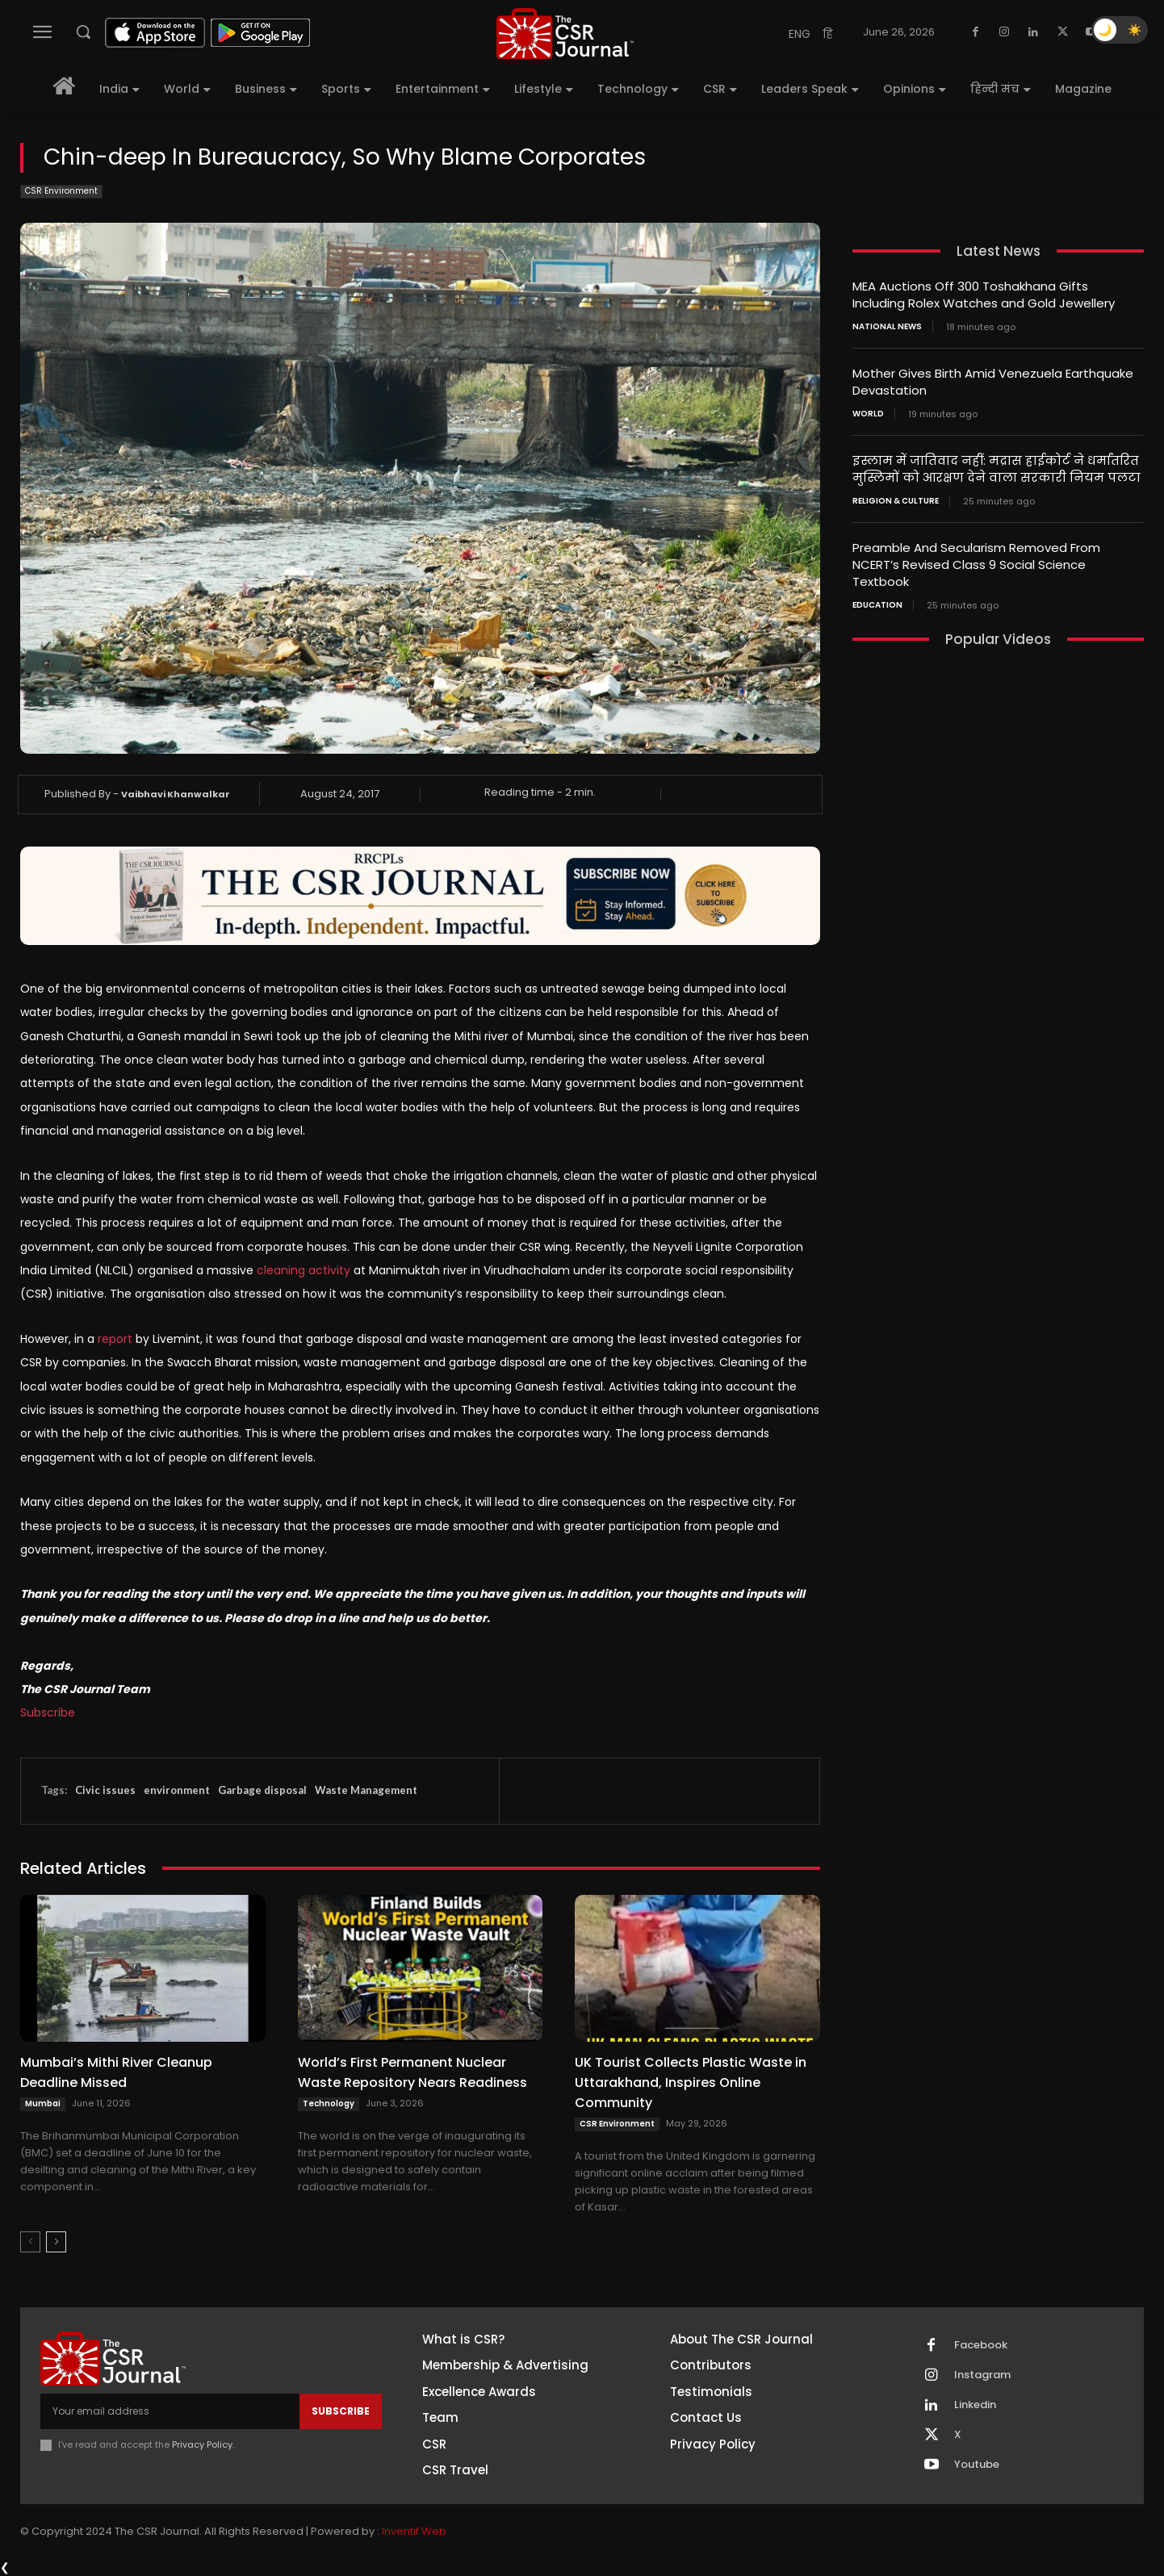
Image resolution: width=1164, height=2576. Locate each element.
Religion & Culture (895, 501)
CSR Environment (61, 192)
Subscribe (47, 1712)
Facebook (980, 2345)
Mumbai (43, 2103)
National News (887, 326)
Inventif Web (414, 2531)
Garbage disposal (262, 1790)
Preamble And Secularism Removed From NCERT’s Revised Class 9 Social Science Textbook (976, 564)
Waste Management (366, 1790)
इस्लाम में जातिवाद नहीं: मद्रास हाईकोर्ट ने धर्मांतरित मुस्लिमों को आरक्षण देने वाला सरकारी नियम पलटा (996, 469)
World (868, 414)
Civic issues (105, 1790)
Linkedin (975, 2405)
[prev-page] (30, 2241)
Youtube (976, 2464)
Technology (328, 2103)
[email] (169, 2411)
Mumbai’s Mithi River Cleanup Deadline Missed (116, 2072)
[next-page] (56, 2241)
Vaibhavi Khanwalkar (175, 794)
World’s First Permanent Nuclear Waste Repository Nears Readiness (412, 2072)
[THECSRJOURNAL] (565, 33)
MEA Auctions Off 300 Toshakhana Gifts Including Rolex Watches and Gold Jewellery (983, 295)
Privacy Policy (202, 2444)
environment (177, 1790)
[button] (83, 31)
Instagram (982, 2375)
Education (877, 605)
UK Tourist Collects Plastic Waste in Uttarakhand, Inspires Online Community (690, 2082)
